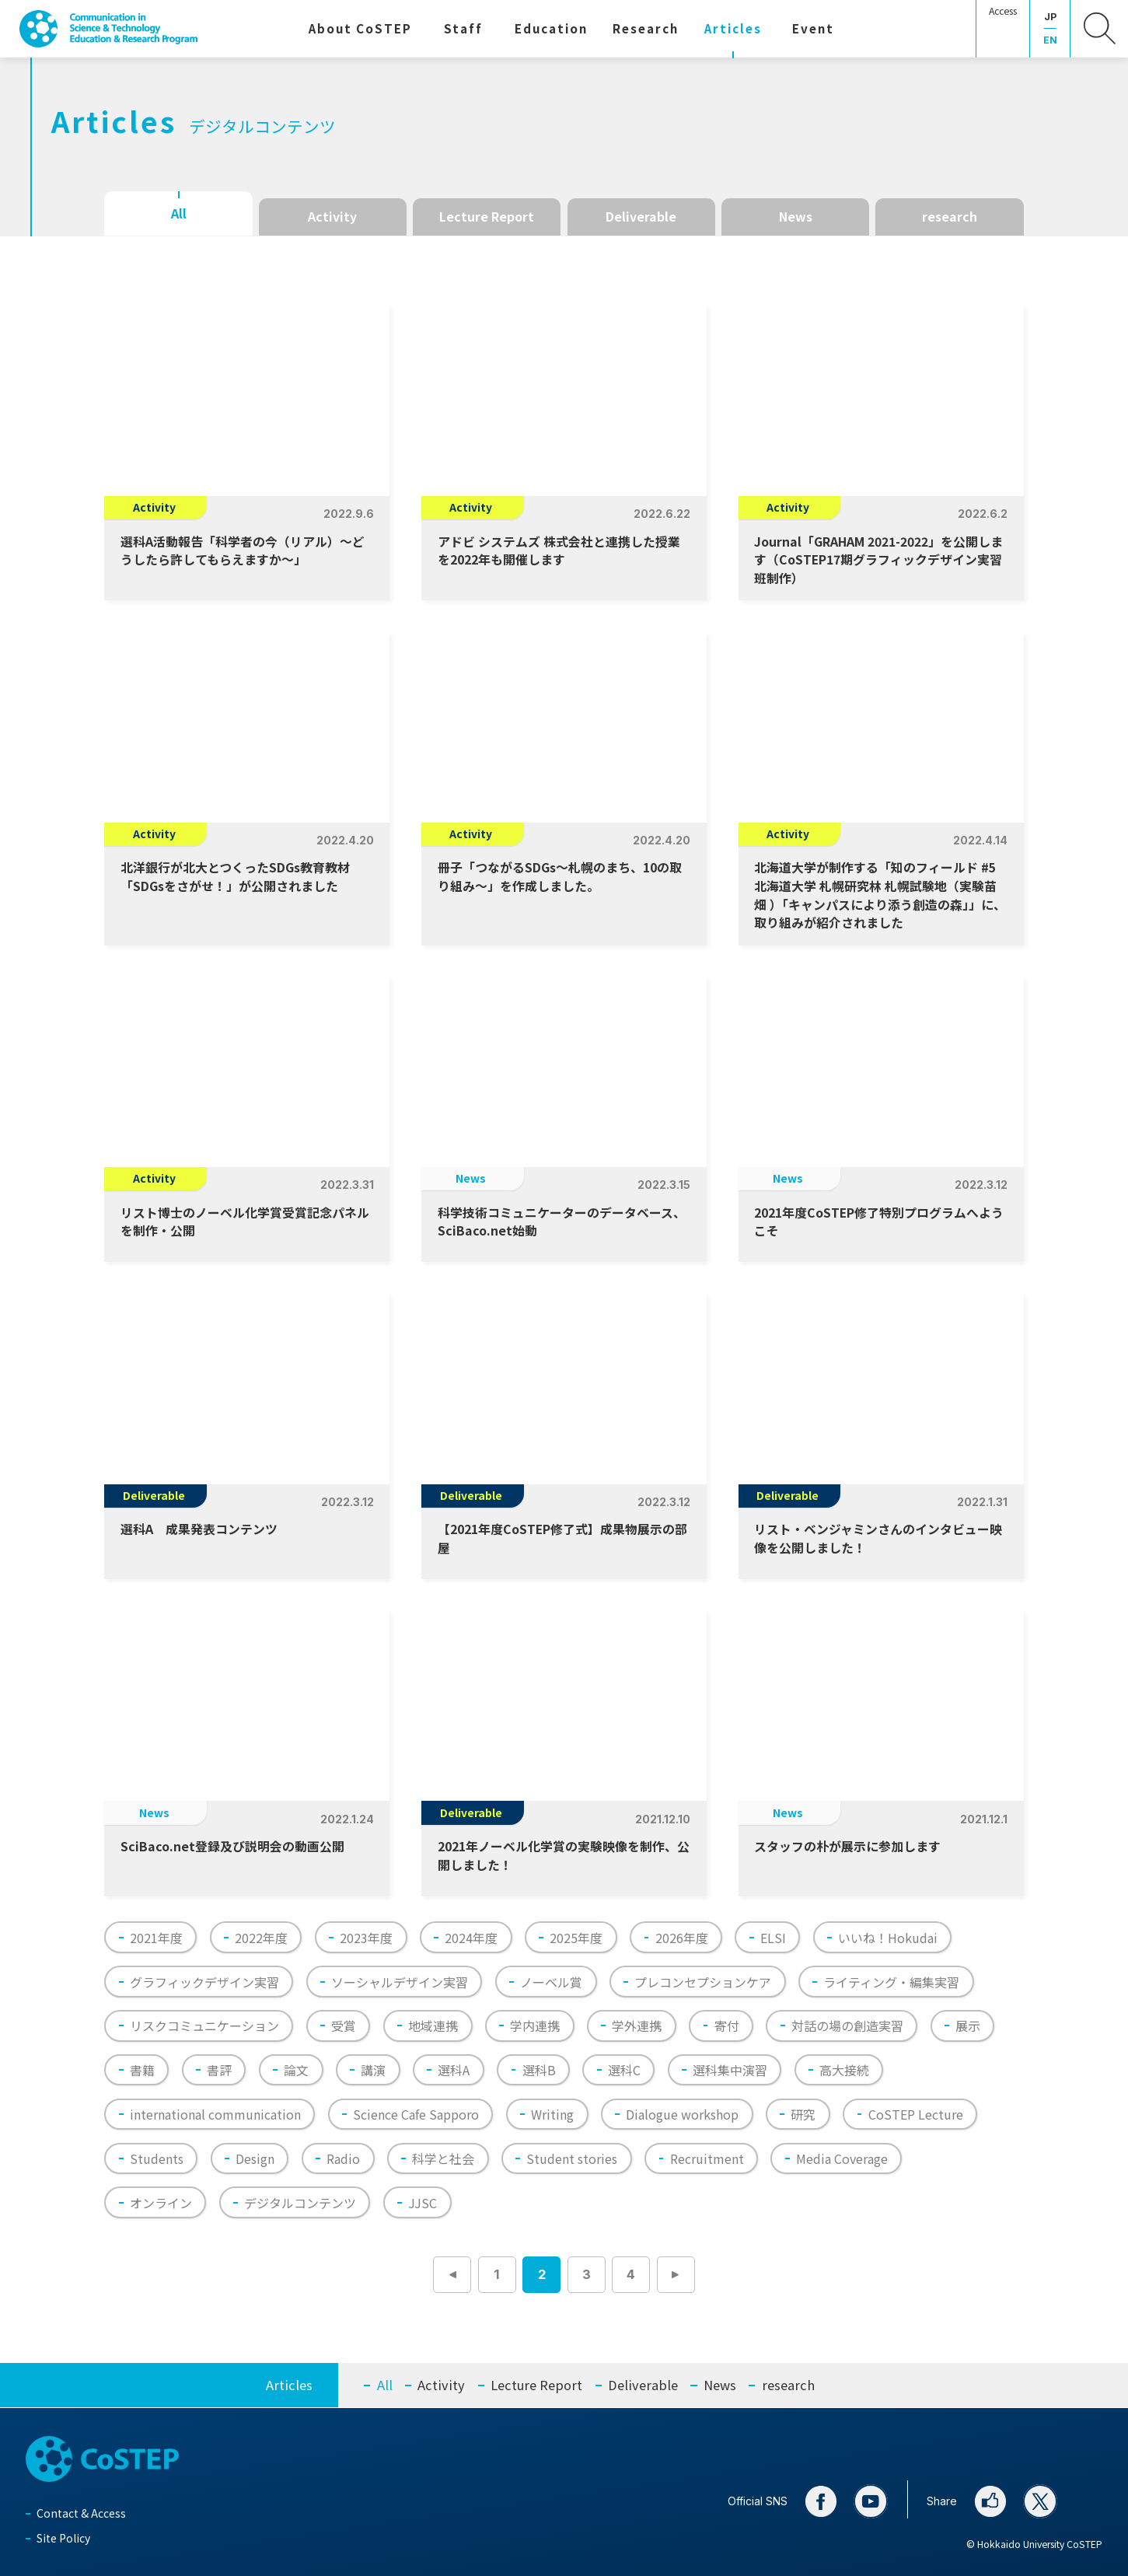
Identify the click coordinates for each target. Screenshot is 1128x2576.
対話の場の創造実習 (847, 2025)
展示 (967, 2025)
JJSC (422, 2202)
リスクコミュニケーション (204, 2025)
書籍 (142, 2069)
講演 (373, 2069)
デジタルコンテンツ (300, 2202)
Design (255, 2158)
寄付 (726, 2025)
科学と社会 (443, 2158)
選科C (624, 2069)
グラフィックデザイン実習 (204, 1982)
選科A (454, 2069)
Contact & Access (81, 2513)
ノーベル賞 (551, 1982)
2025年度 (576, 1937)
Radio (343, 2158)
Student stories (571, 2158)
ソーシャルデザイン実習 (399, 1982)
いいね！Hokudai (888, 1937)
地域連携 (433, 2025)
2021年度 (156, 1937)
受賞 (343, 2025)
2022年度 (261, 1937)
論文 (296, 2069)
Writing (552, 2114)
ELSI (773, 1937)
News (795, 216)
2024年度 (471, 1937)
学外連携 (637, 2025)
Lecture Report (486, 216)
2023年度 (366, 1937)
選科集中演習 (730, 2069)
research (949, 216)
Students (156, 2158)
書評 (219, 2069)
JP (1050, 17)
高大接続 (844, 2069)
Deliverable (641, 216)
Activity (332, 216)
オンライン (161, 2202)
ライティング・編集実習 (891, 1982)
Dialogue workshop (682, 2114)
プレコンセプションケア (702, 1982)
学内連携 (535, 2025)
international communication (215, 2114)
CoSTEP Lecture (915, 2114)
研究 (803, 2114)
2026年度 (681, 1937)
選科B (539, 2069)
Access (1003, 11)
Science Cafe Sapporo (416, 2114)
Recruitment (707, 2158)
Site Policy (63, 2538)
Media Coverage (842, 2158)
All (179, 213)
